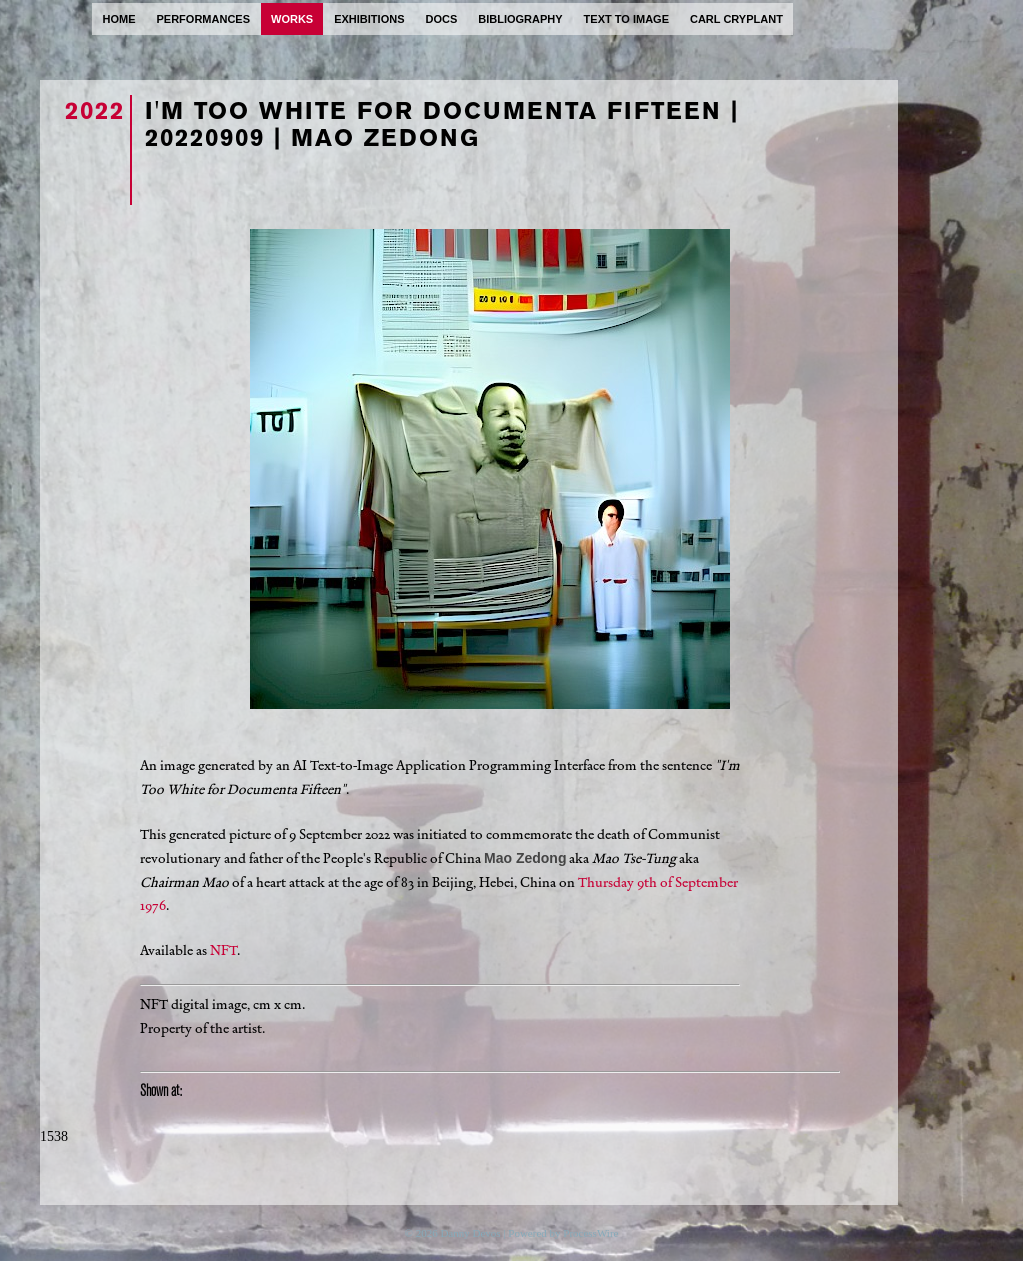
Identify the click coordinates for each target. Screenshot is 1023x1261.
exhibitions (369, 19)
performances (204, 19)
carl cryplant (736, 19)
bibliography (520, 19)
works (292, 19)
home (119, 19)
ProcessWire (590, 1233)
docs (441, 19)
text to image (626, 19)
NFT (223, 950)
